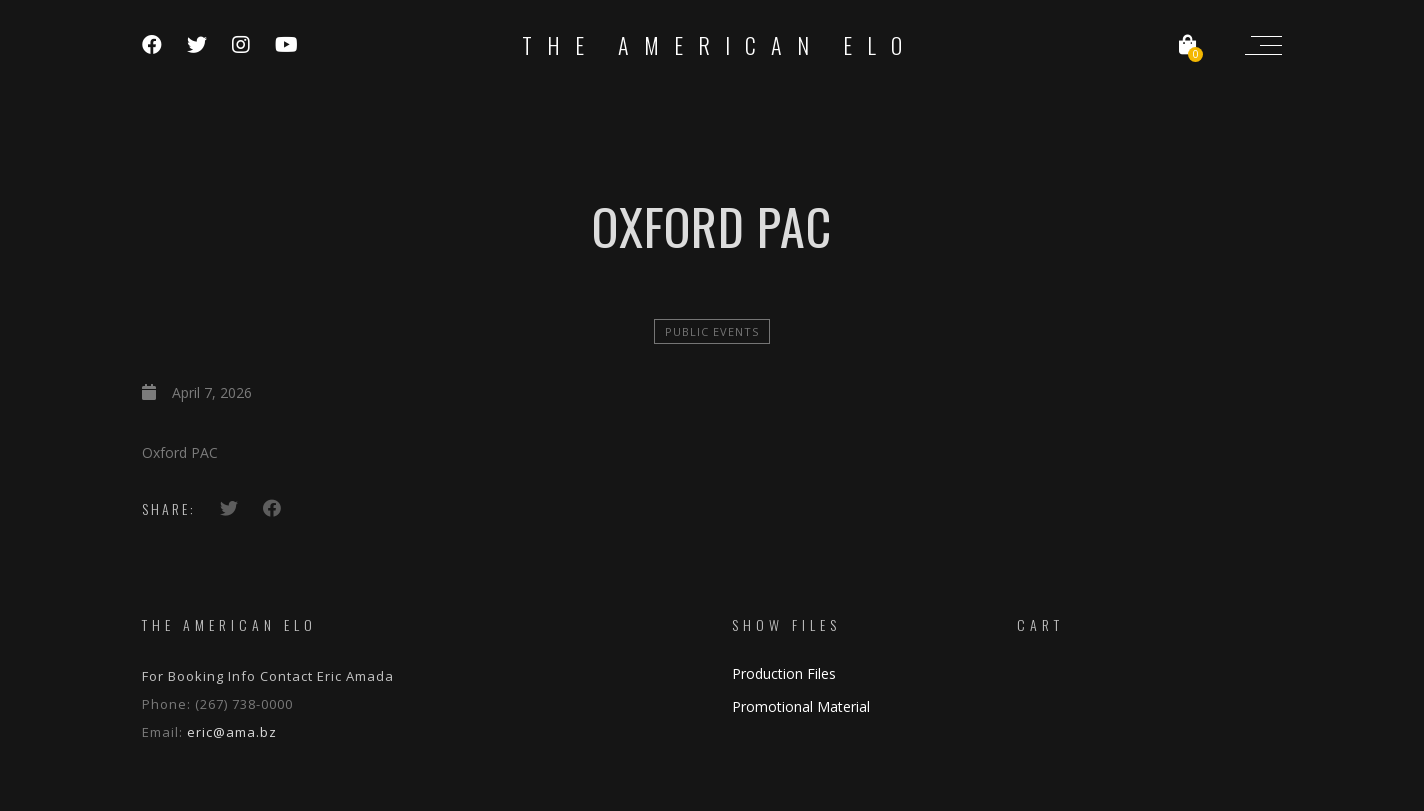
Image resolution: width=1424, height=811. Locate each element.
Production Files (784, 673)
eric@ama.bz (232, 732)
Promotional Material (801, 706)
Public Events (712, 331)
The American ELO (719, 45)
